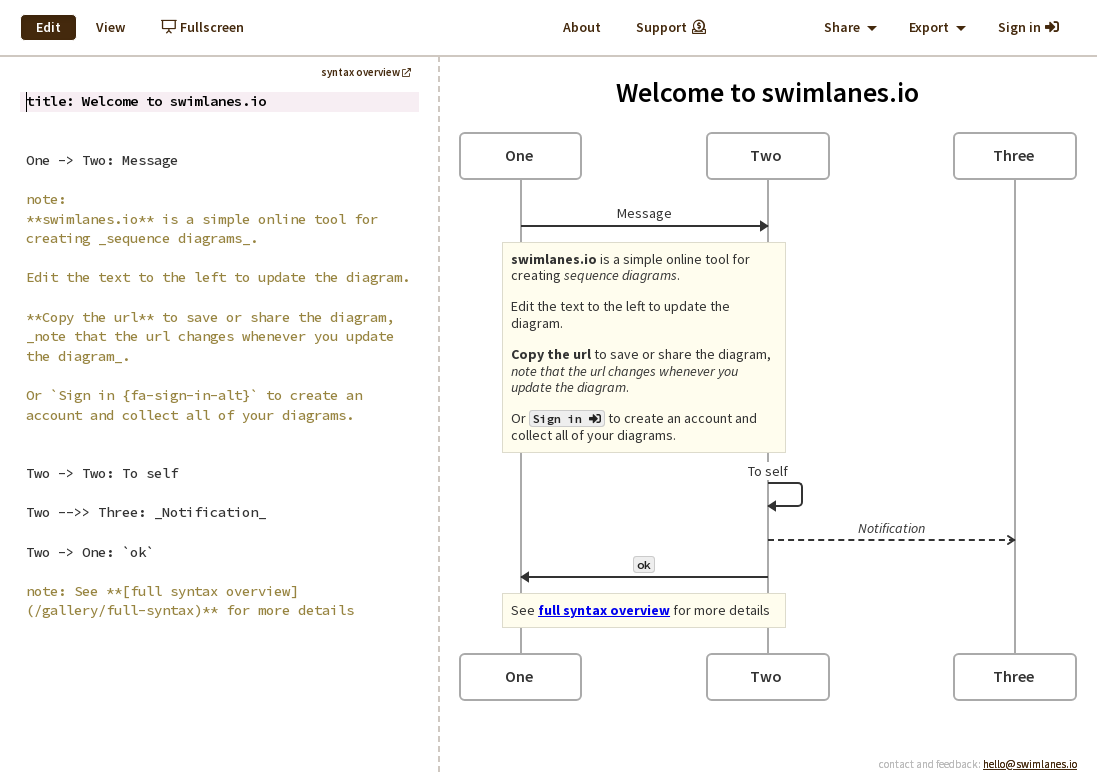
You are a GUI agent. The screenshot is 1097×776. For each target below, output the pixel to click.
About (582, 27)
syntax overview (366, 72)
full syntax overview (604, 610)
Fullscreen (202, 27)
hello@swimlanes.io (1030, 764)
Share (850, 27)
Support (672, 27)
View (110, 27)
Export (937, 27)
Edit (48, 27)
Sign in (1030, 27)
